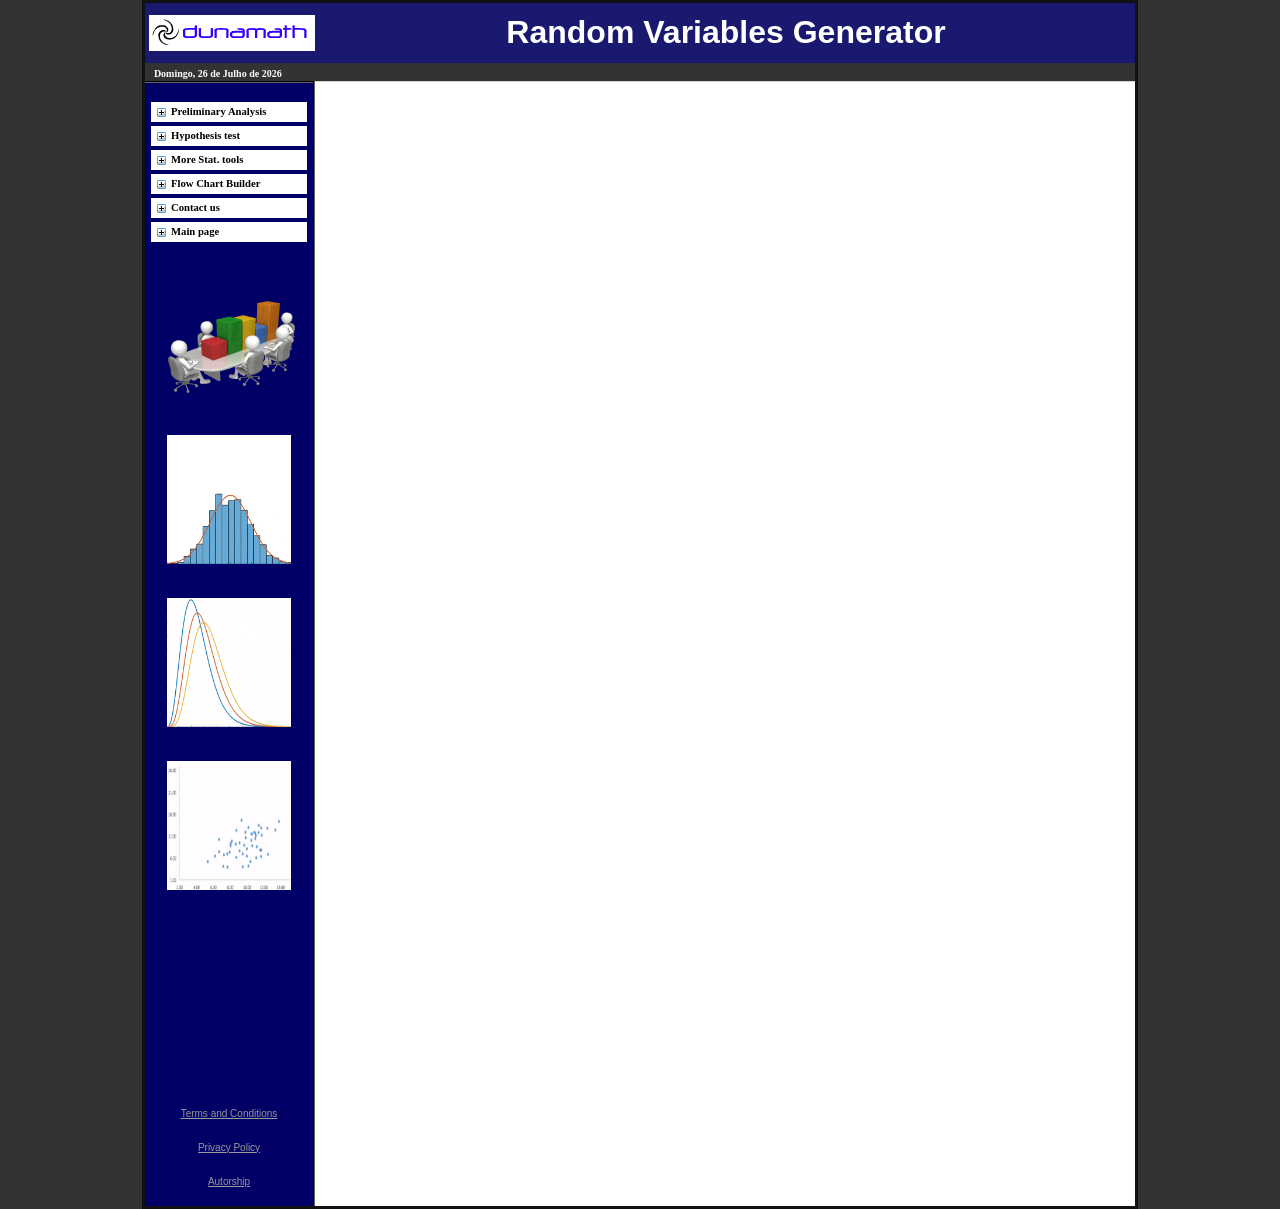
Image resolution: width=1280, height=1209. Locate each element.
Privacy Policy (229, 1147)
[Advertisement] (229, 986)
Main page (195, 231)
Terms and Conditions (229, 1113)
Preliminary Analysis (218, 111)
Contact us (195, 207)
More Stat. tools (207, 159)
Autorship (229, 1181)
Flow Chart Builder (215, 183)
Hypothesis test (205, 135)
